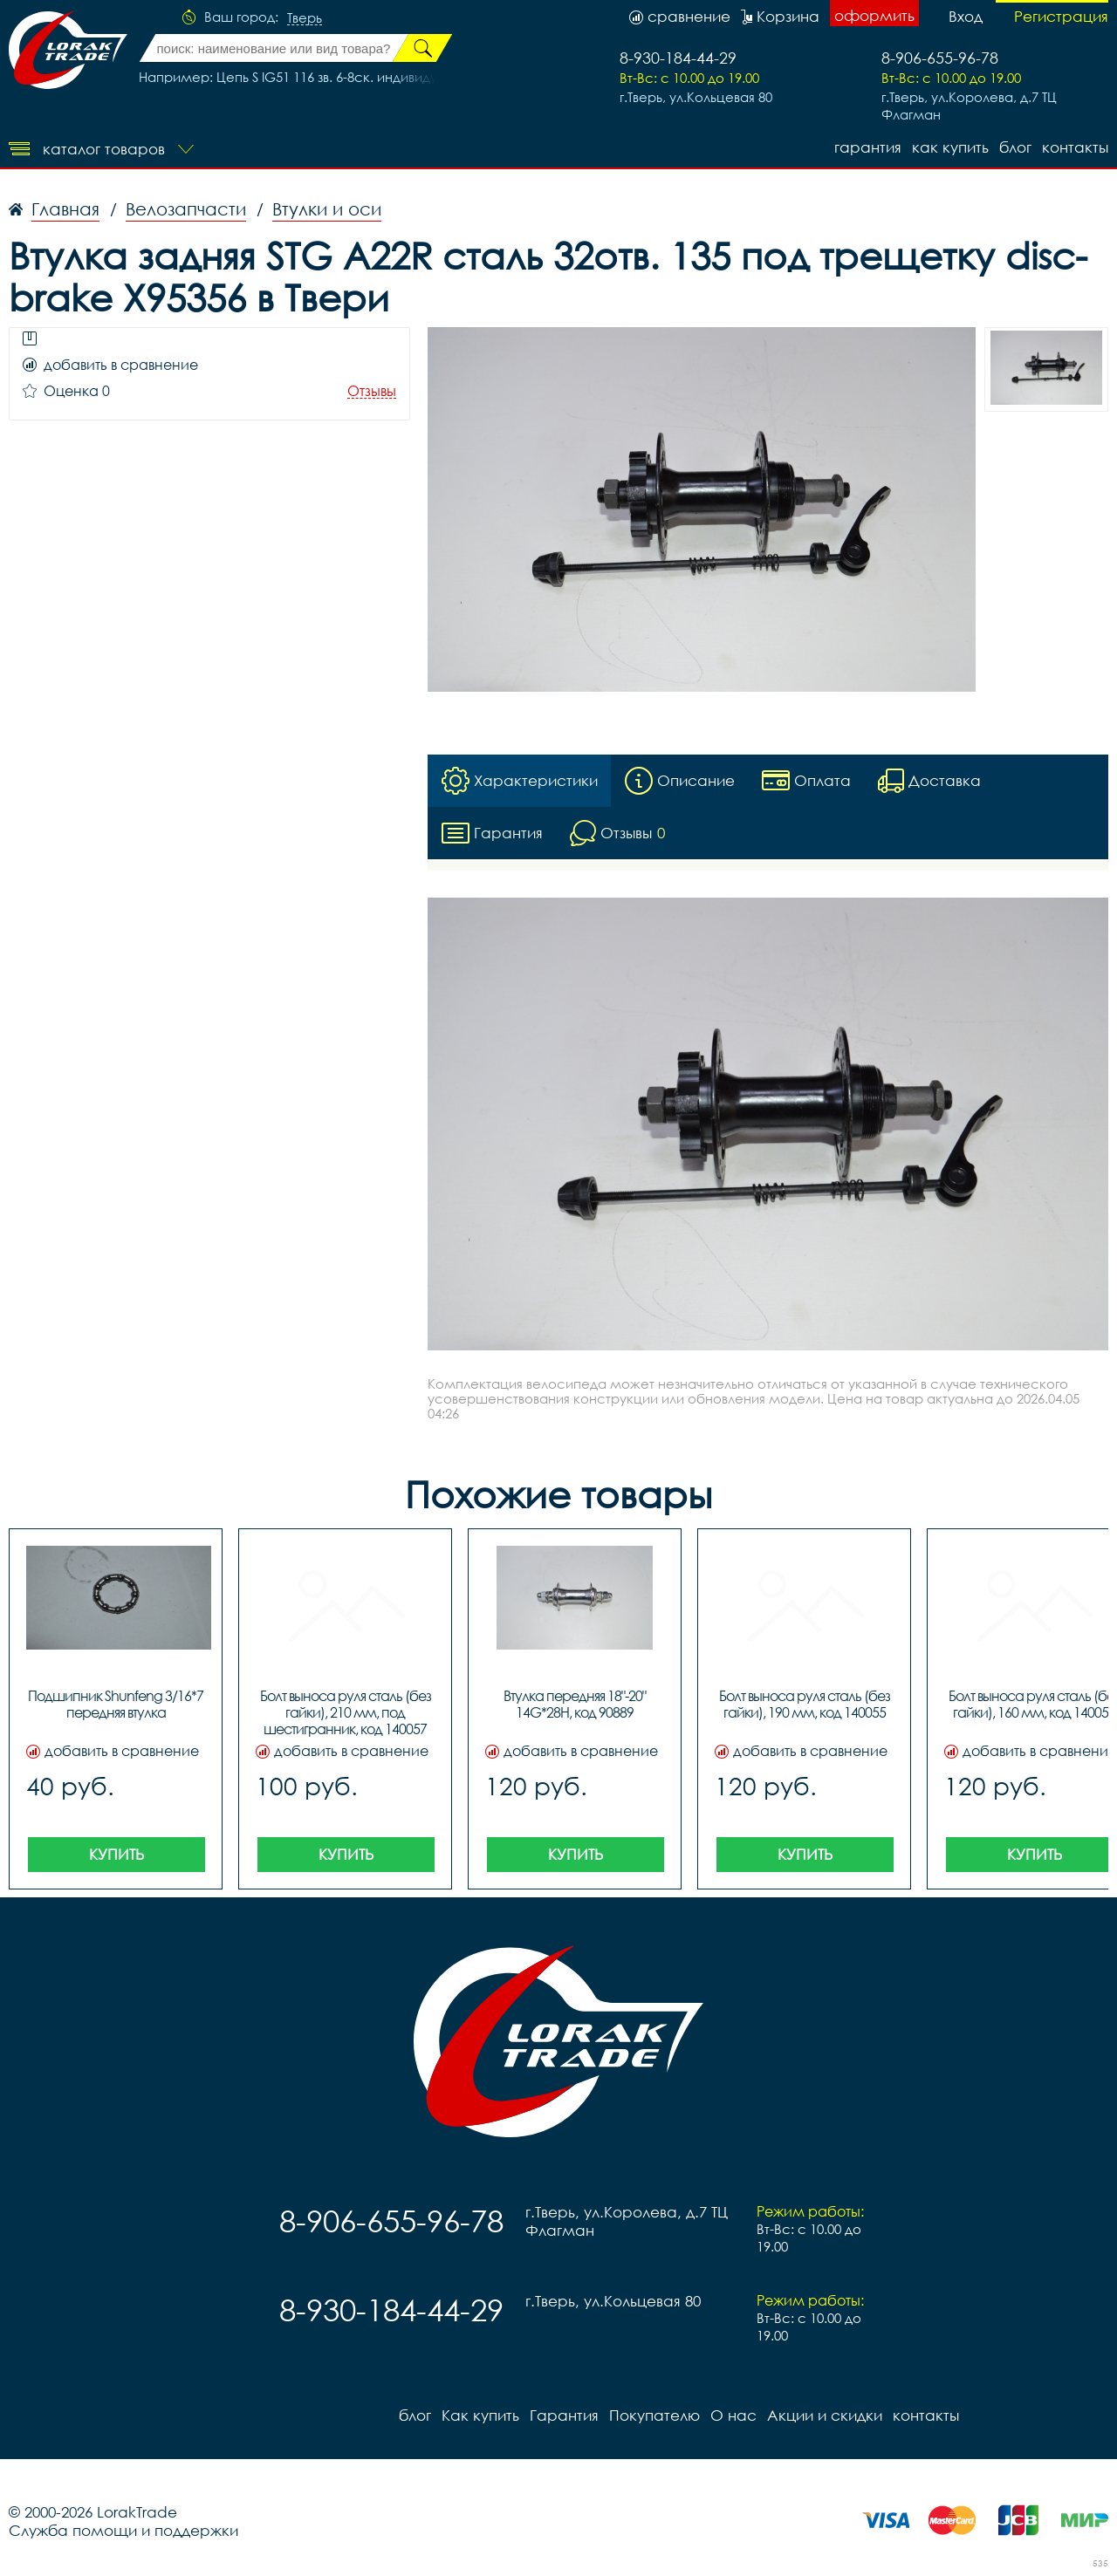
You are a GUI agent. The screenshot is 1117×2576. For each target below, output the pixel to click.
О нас (733, 2415)
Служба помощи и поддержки (123, 2530)
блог (1015, 147)
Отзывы (371, 391)
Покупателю (654, 2415)
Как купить (950, 147)
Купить (116, 1854)
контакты (1075, 147)
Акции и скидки (824, 2415)
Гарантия (867, 147)
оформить (874, 15)
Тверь (304, 18)
